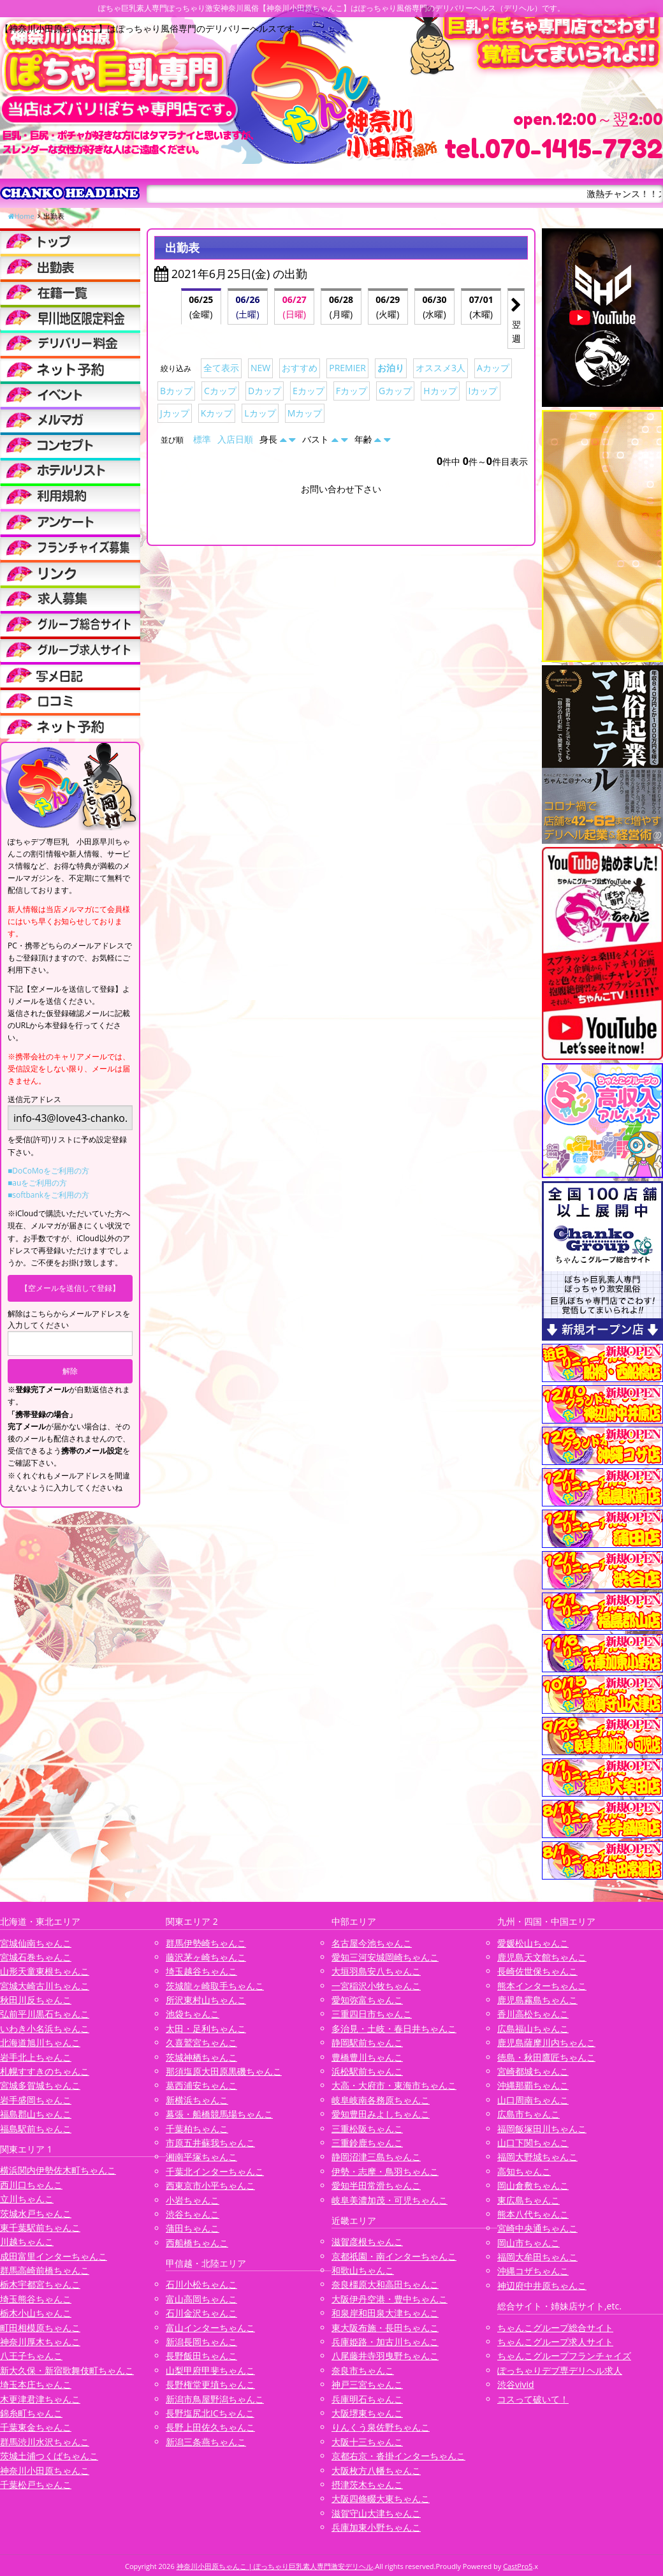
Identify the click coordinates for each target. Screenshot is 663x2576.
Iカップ (483, 391)
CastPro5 (517, 2566)
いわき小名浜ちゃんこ (44, 2028)
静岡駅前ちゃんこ (367, 2042)
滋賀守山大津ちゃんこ (376, 2513)
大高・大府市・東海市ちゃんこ (394, 2085)
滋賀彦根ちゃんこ (367, 2241)
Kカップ (217, 413)
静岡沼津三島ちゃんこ (376, 2157)
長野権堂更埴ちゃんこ (210, 2384)
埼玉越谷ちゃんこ (201, 1971)
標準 (202, 439)
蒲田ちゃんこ (192, 2228)
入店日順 (235, 439)
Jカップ (174, 413)
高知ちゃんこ (524, 2171)
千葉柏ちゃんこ (197, 2129)
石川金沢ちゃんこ (201, 2313)
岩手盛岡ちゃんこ (35, 2100)
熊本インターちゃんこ (541, 1986)
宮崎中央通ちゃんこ (537, 2228)
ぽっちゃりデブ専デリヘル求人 (559, 2370)
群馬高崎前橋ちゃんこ (44, 2270)
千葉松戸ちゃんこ (35, 2484)
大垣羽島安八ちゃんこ (376, 1971)
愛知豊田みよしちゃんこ (381, 2114)
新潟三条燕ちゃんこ (206, 2442)
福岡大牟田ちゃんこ (537, 2257)
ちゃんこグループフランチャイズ (564, 2356)
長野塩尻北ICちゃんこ (210, 2413)
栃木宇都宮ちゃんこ (40, 2284)
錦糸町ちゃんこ (31, 2413)
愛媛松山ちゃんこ (533, 1943)
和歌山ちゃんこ (363, 2270)
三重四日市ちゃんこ (372, 2014)
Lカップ (259, 413)
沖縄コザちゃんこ (533, 2271)
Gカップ (395, 391)
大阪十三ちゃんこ (367, 2442)
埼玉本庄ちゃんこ (35, 2384)
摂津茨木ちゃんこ (367, 2484)
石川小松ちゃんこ (201, 2284)
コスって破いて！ (533, 2399)
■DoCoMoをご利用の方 (48, 1170)
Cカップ (220, 391)
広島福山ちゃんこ (533, 2028)
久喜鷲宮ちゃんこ (201, 2042)
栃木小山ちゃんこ (35, 2313)
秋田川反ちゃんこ (35, 2000)
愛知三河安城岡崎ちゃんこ (385, 1957)
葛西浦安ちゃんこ (201, 2085)
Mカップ (305, 413)
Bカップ (176, 391)
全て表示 (221, 368)
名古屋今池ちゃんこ (372, 1943)
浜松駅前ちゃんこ (367, 2071)
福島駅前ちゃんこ (35, 2129)
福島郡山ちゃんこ (35, 2114)
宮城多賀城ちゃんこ (40, 2085)
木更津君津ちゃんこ (40, 2399)
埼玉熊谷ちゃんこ (35, 2299)
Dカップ (264, 391)
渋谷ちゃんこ (192, 2214)
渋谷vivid (515, 2384)
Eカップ (308, 391)
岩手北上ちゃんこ (35, 2057)
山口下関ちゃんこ (533, 2143)
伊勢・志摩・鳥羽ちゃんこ (385, 2171)
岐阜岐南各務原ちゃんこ (381, 2100)
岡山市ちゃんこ (528, 2243)
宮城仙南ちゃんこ (35, 1943)
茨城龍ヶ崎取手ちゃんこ (215, 1986)
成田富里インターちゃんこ (53, 2256)
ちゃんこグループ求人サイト (555, 2342)
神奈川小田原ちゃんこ (44, 2470)
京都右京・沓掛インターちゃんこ (398, 2456)
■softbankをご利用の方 (48, 1194)
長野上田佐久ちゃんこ (210, 2427)
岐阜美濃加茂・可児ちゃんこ (390, 2200)
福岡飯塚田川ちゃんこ (541, 2129)
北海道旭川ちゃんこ (40, 2042)
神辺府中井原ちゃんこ (541, 2285)
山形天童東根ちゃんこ (44, 1971)
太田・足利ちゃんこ (206, 2028)
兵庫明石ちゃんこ (367, 2399)
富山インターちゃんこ (210, 2328)
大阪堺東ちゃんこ (367, 2413)
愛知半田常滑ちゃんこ (376, 2185)
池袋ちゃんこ (192, 2014)
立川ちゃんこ (27, 2199)
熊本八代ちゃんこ (533, 2214)
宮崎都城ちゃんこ (533, 2071)
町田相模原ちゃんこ (40, 2328)
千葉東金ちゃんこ (35, 2427)
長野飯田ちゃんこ (201, 2356)
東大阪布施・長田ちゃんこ (385, 2328)
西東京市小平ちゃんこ (210, 2185)
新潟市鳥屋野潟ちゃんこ (215, 2399)
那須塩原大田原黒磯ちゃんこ (224, 2071)
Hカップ (439, 391)
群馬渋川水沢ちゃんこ (44, 2442)
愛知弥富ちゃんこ (367, 2000)
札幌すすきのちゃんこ (44, 2071)
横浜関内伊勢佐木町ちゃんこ (58, 2170)
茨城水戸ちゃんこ (35, 2213)
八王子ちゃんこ (31, 2356)
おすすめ (299, 368)
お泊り (390, 368)
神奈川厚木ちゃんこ (40, 2342)
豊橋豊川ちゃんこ (367, 2057)
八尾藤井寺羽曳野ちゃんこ (385, 2356)
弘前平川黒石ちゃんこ (44, 2014)
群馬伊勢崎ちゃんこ (206, 1943)
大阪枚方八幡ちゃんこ (376, 2470)
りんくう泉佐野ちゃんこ (381, 2427)
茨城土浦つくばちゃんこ (49, 2456)
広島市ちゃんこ (528, 2114)
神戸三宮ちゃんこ (367, 2384)
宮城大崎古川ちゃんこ (44, 1986)
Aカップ (493, 368)
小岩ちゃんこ (192, 2200)
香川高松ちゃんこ (533, 2014)
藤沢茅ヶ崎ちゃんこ (206, 1957)
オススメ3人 (440, 368)
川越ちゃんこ (27, 2241)
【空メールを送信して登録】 (70, 1288)
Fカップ (351, 391)
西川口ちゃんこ (31, 2185)
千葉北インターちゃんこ (215, 2171)
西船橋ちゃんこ (197, 2243)
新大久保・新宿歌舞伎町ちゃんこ (67, 2370)
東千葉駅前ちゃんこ (40, 2227)
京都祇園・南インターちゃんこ (394, 2256)
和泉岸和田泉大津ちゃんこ (385, 2313)
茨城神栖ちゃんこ (201, 2057)
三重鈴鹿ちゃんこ (367, 2143)
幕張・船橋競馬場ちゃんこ (219, 2114)
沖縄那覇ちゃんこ (533, 2085)
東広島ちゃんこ (528, 2200)
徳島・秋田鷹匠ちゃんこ (546, 2057)
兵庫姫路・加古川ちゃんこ (385, 2342)
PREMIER (347, 368)
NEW (260, 368)
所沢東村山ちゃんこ (206, 2000)
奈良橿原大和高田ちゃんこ (385, 2284)
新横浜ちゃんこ (197, 2100)
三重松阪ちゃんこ (367, 2129)
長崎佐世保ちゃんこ (537, 1971)
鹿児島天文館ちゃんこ (541, 1957)
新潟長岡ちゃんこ (201, 2342)
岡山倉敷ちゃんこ (533, 2185)
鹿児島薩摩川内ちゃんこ (546, 2042)
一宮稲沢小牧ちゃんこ (376, 1986)
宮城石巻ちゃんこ (35, 1957)
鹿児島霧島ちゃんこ (537, 2000)
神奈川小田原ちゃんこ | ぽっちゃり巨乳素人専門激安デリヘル (275, 2566)
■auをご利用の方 (37, 1182)
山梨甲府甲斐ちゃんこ (210, 2370)
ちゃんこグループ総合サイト (555, 2328)
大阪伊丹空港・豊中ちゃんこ (390, 2299)
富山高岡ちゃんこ (201, 2299)
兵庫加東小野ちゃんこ (376, 2527)
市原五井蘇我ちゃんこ (210, 2143)
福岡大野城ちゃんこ (537, 2157)
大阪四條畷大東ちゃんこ (381, 2498)
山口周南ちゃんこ (533, 2100)
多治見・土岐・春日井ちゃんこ (394, 2028)
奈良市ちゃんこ (363, 2370)
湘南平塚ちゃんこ (201, 2157)
